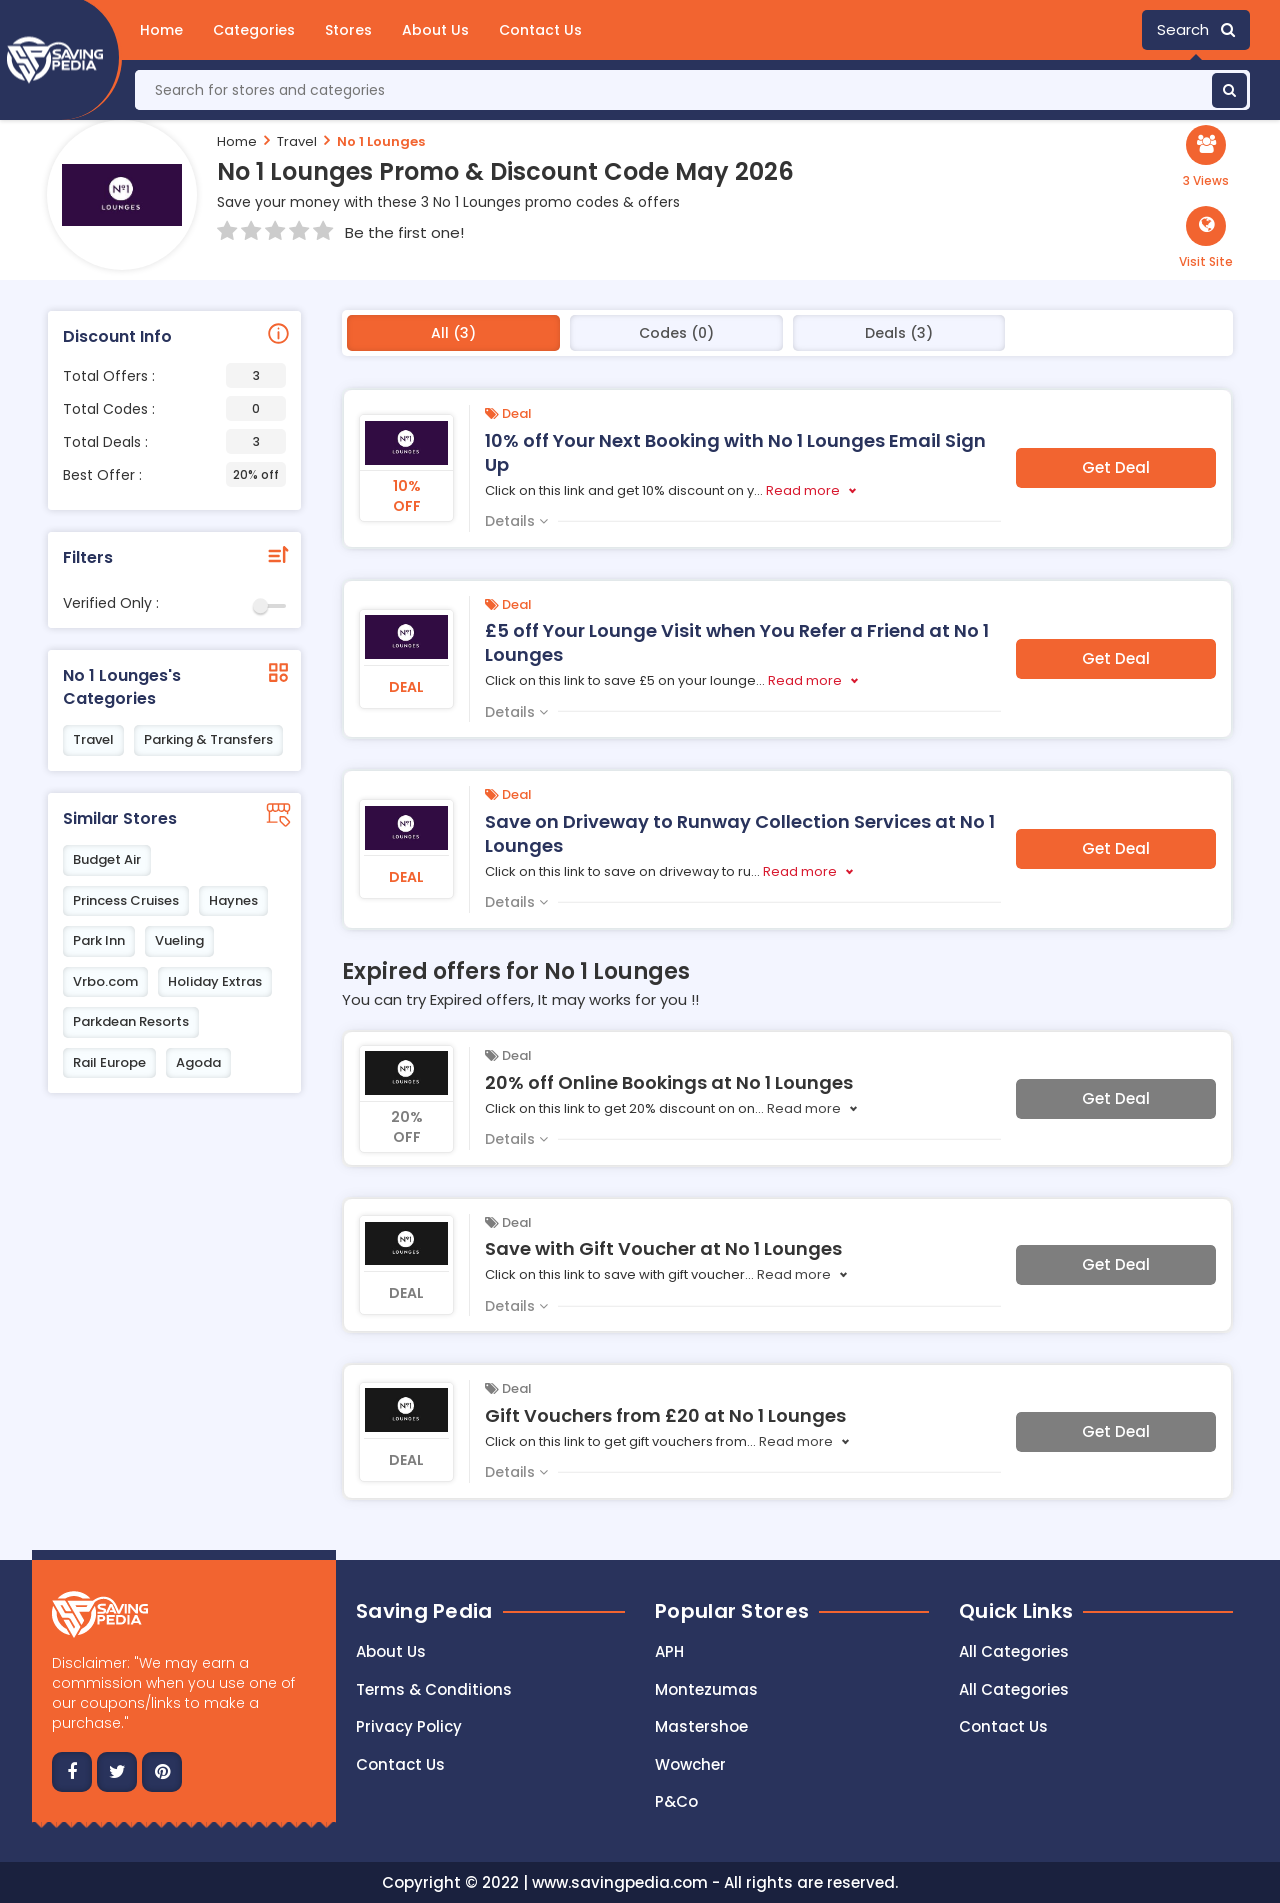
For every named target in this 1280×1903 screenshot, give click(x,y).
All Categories (1014, 1651)
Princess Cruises (126, 900)
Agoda (198, 1062)
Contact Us (540, 30)
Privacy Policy (409, 1726)
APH (669, 1651)
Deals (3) (899, 333)
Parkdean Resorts (131, 1021)
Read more (803, 490)
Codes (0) (676, 333)
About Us (435, 30)
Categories (254, 30)
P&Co (676, 1801)
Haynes (233, 900)
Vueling (179, 940)
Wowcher (690, 1764)
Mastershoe (701, 1726)
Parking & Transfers (208, 739)
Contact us (400, 1764)
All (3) (453, 333)
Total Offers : (174, 375)
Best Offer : (174, 474)
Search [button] (1196, 29)
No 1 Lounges (381, 141)
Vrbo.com (105, 981)
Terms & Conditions (434, 1689)
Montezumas (706, 1689)
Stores (348, 30)
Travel (297, 141)
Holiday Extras (215, 981)
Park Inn (99, 940)
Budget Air (107, 859)
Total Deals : (174, 441)
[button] (1206, 238)
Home (161, 30)
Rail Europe (109, 1062)
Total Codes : (174, 408)
